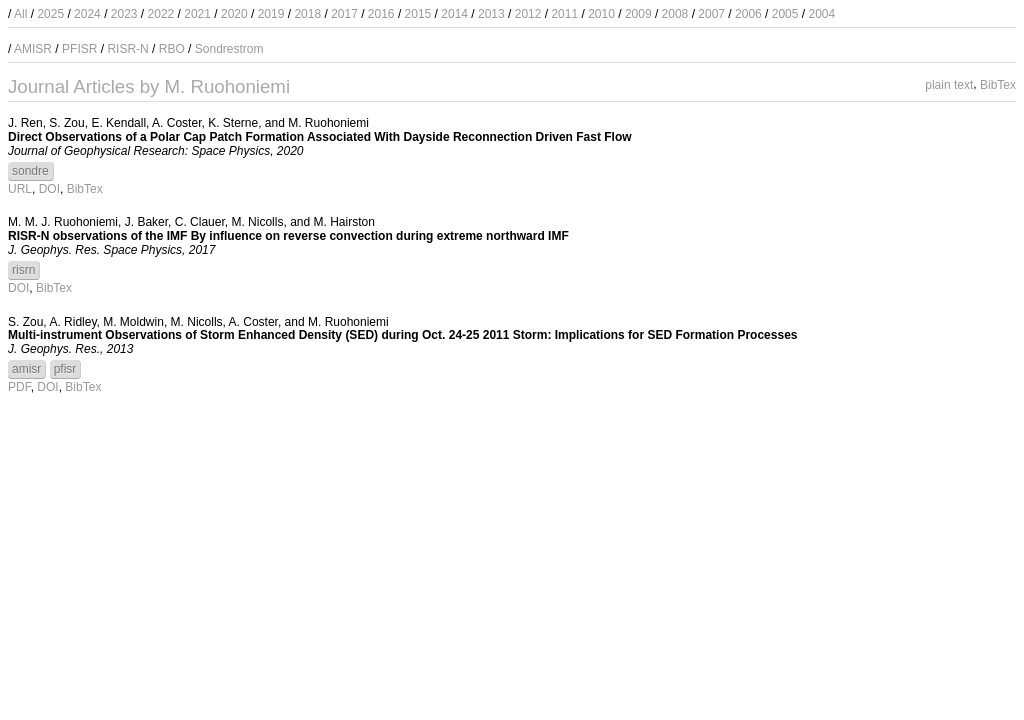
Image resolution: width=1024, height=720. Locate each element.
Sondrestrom (229, 49)
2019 (271, 14)
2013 (491, 14)
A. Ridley (72, 322)
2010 (601, 14)
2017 (344, 14)
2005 (785, 14)
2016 (381, 14)
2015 (418, 14)
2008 (675, 14)
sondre (30, 171)
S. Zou (66, 123)
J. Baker (146, 222)
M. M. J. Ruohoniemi (63, 222)
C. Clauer (200, 222)
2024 (87, 14)
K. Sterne (233, 123)
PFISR (79, 49)
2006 (748, 14)
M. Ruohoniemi (328, 123)
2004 (821, 14)
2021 (197, 14)
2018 (307, 14)
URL (20, 189)
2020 (234, 14)
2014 (454, 14)
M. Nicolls (257, 222)
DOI (49, 189)
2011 (564, 14)
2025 (50, 14)
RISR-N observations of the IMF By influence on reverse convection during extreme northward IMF (288, 236)
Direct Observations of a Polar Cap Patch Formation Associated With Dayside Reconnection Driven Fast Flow (320, 137)
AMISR (33, 49)
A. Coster (176, 123)
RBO (172, 49)
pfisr (65, 369)
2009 (638, 14)
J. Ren (25, 123)
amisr (26, 369)
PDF (19, 387)
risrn (23, 270)
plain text (949, 84)
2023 (124, 14)
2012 (528, 14)
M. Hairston (344, 222)
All (20, 14)
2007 (711, 14)
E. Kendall (118, 123)
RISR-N (127, 49)
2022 (161, 14)
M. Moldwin (133, 322)
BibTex (998, 84)
